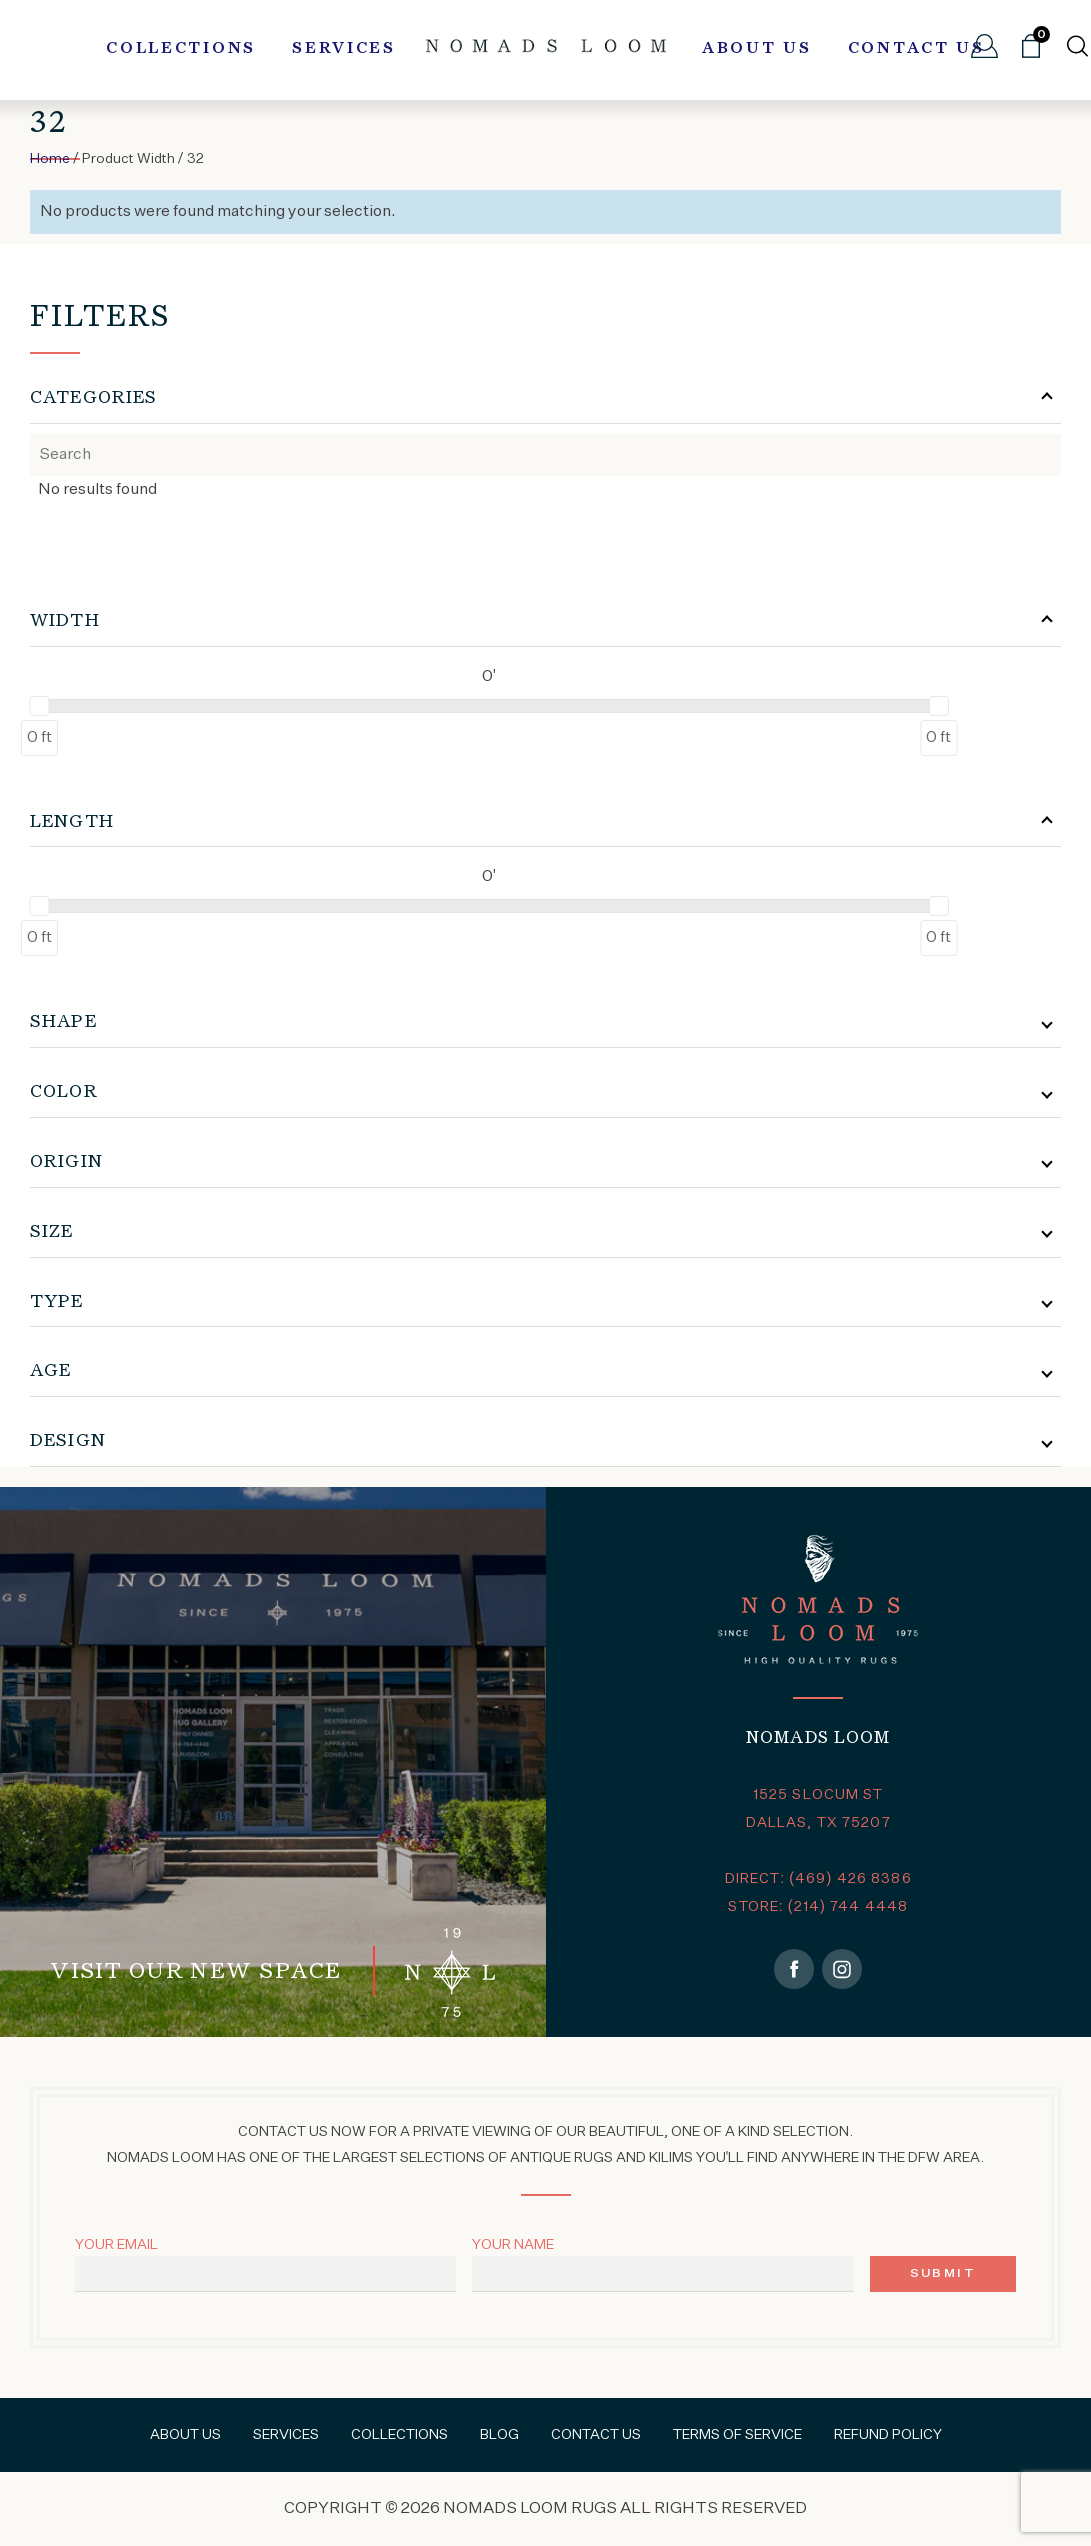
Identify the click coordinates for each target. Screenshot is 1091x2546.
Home (50, 159)
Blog (499, 2435)
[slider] (39, 706)
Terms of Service (737, 2435)
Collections (181, 49)
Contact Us (916, 49)
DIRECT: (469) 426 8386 (818, 1879)
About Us (757, 49)
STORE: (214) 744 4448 (818, 1907)
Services (344, 49)
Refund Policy (888, 2435)
